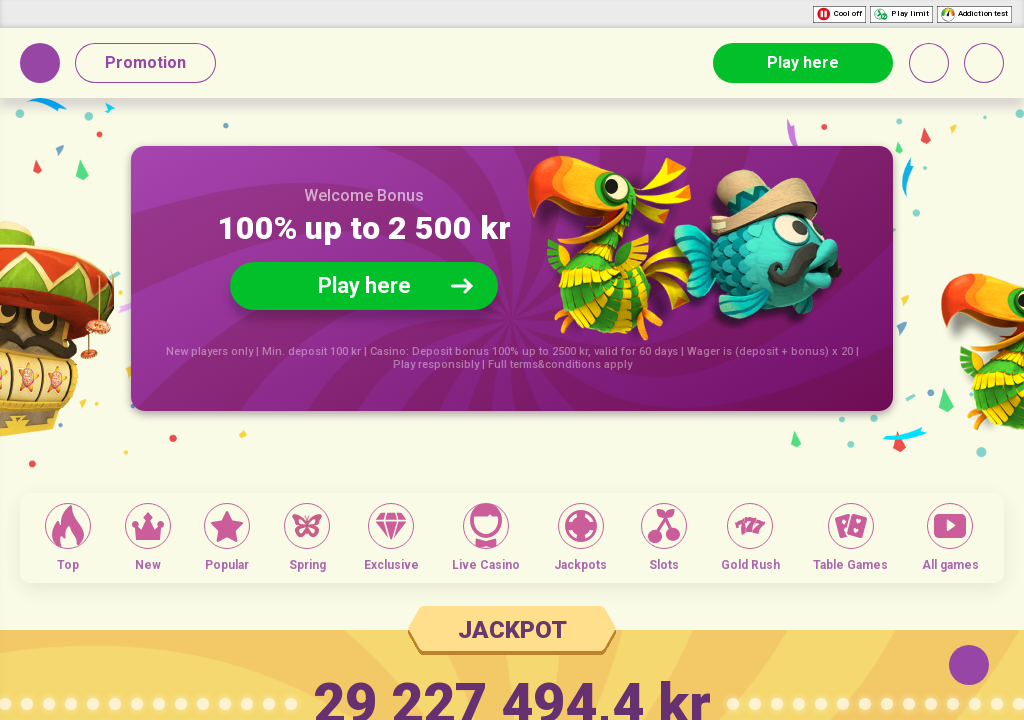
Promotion (145, 62)
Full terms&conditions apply (560, 364)
